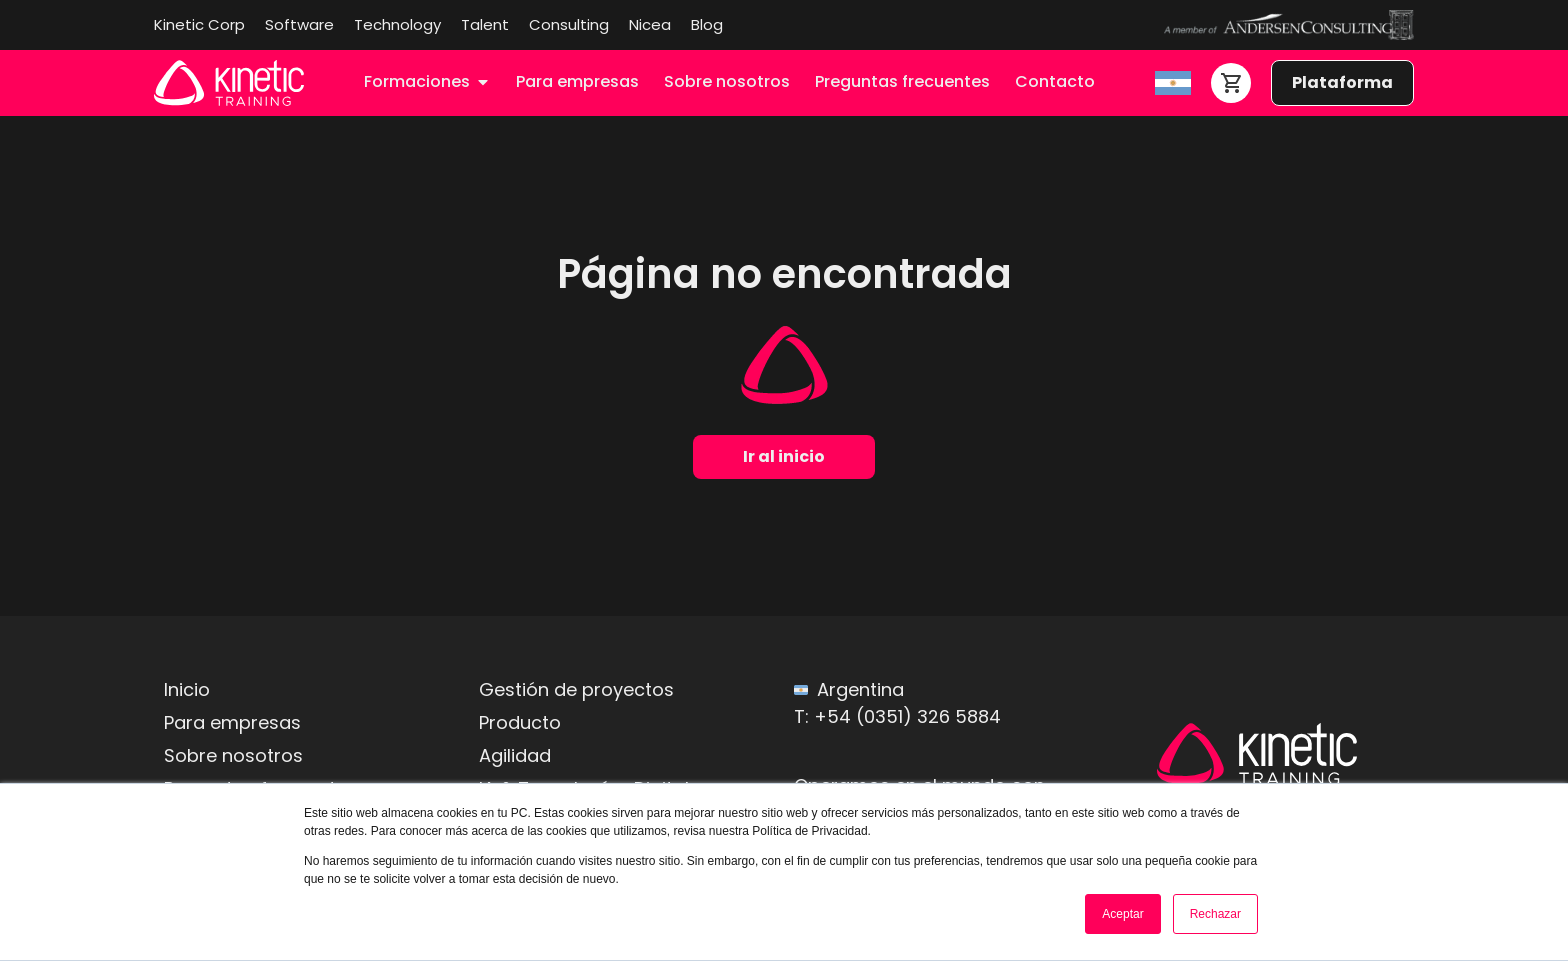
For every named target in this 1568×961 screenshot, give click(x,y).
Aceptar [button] (1122, 914)
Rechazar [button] (1215, 914)
